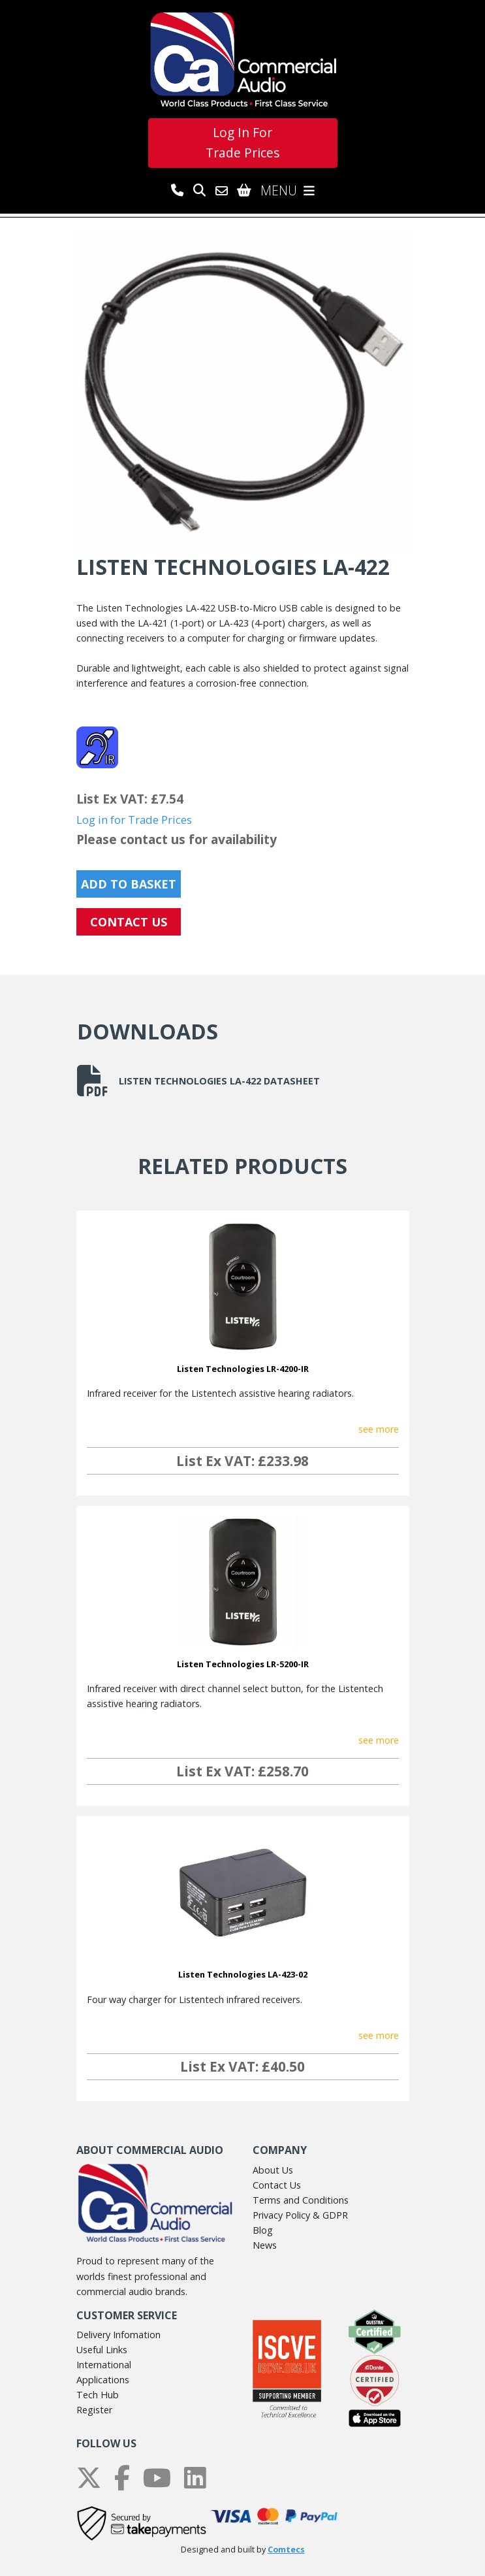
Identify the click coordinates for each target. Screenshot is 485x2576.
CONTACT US (128, 922)
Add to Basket (128, 884)
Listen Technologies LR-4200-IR (243, 1369)
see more (378, 1429)
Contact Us (277, 2185)
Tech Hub (97, 2395)
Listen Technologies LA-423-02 (242, 1974)
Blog (263, 2230)
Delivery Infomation (118, 2334)
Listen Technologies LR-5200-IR (243, 1664)
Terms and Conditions (301, 2200)
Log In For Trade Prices (242, 142)
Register (94, 2410)
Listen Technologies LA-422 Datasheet (198, 1080)
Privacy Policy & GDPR (300, 2215)
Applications (102, 2379)
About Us (273, 2170)
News (265, 2245)
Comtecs (286, 2549)
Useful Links (101, 2349)
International (103, 2364)
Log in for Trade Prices (134, 819)
